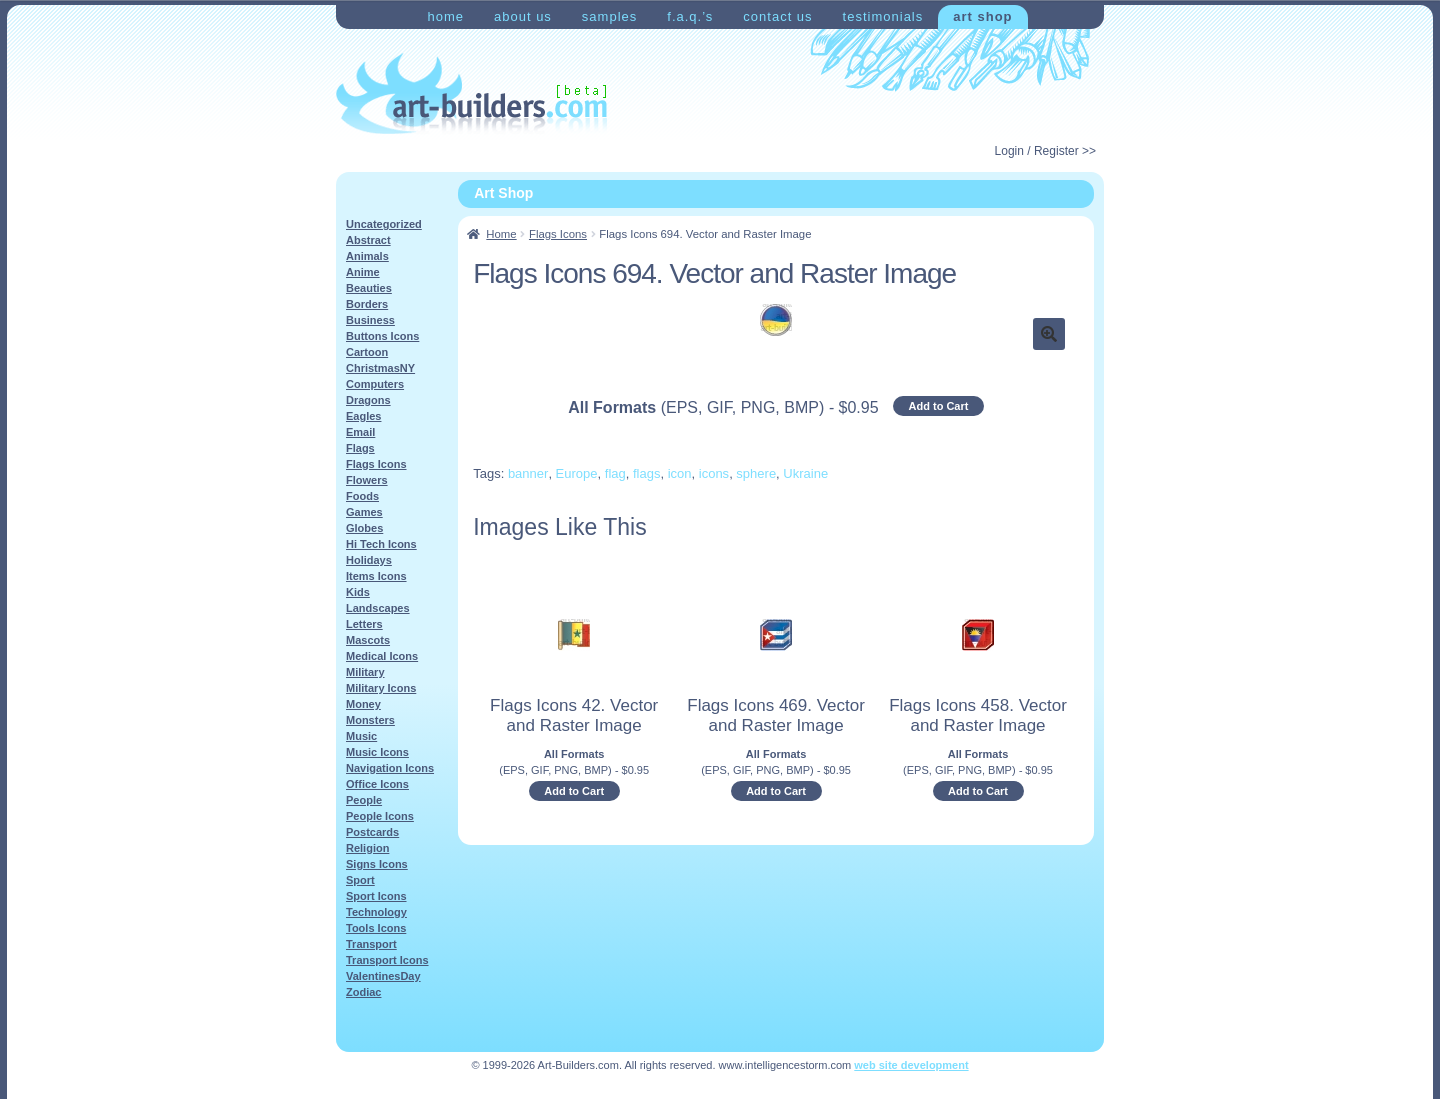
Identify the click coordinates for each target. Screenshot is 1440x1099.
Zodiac (363, 992)
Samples (609, 16)
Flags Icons (558, 234)
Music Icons (377, 752)
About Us (523, 16)
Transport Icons (387, 960)
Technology (376, 912)
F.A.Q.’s (690, 16)
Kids (358, 592)
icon (680, 473)
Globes (364, 528)
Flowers (367, 480)
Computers (375, 384)
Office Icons (377, 784)
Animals (367, 256)
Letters (364, 624)
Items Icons (376, 576)
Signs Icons (377, 864)
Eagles (363, 416)
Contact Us (777, 16)
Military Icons (381, 688)
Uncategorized (384, 224)
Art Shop (982, 16)
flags (646, 473)
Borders (367, 304)
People (364, 800)
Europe (577, 473)
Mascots (368, 640)
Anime (363, 272)
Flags (360, 448)
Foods (362, 496)
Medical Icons (382, 656)
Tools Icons (376, 928)
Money (363, 704)
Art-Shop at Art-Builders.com (471, 94)
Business (370, 320)
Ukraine (805, 473)
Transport (371, 944)
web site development (911, 1065)
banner (528, 473)
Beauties (369, 288)
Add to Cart (939, 406)
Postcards (372, 832)
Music (361, 736)
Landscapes (378, 608)
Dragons (368, 400)
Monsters (370, 720)
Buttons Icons (382, 336)
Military (365, 672)
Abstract (368, 240)
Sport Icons (376, 896)
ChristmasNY (380, 368)
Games (364, 512)
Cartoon (367, 352)
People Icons (380, 816)
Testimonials (883, 16)
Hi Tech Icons (381, 544)
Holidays (369, 560)
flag (615, 473)
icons (714, 473)
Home (445, 16)
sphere (756, 473)
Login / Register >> (1045, 151)
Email (360, 432)
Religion (367, 848)
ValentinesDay (383, 976)
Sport (360, 880)
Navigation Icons (390, 768)
